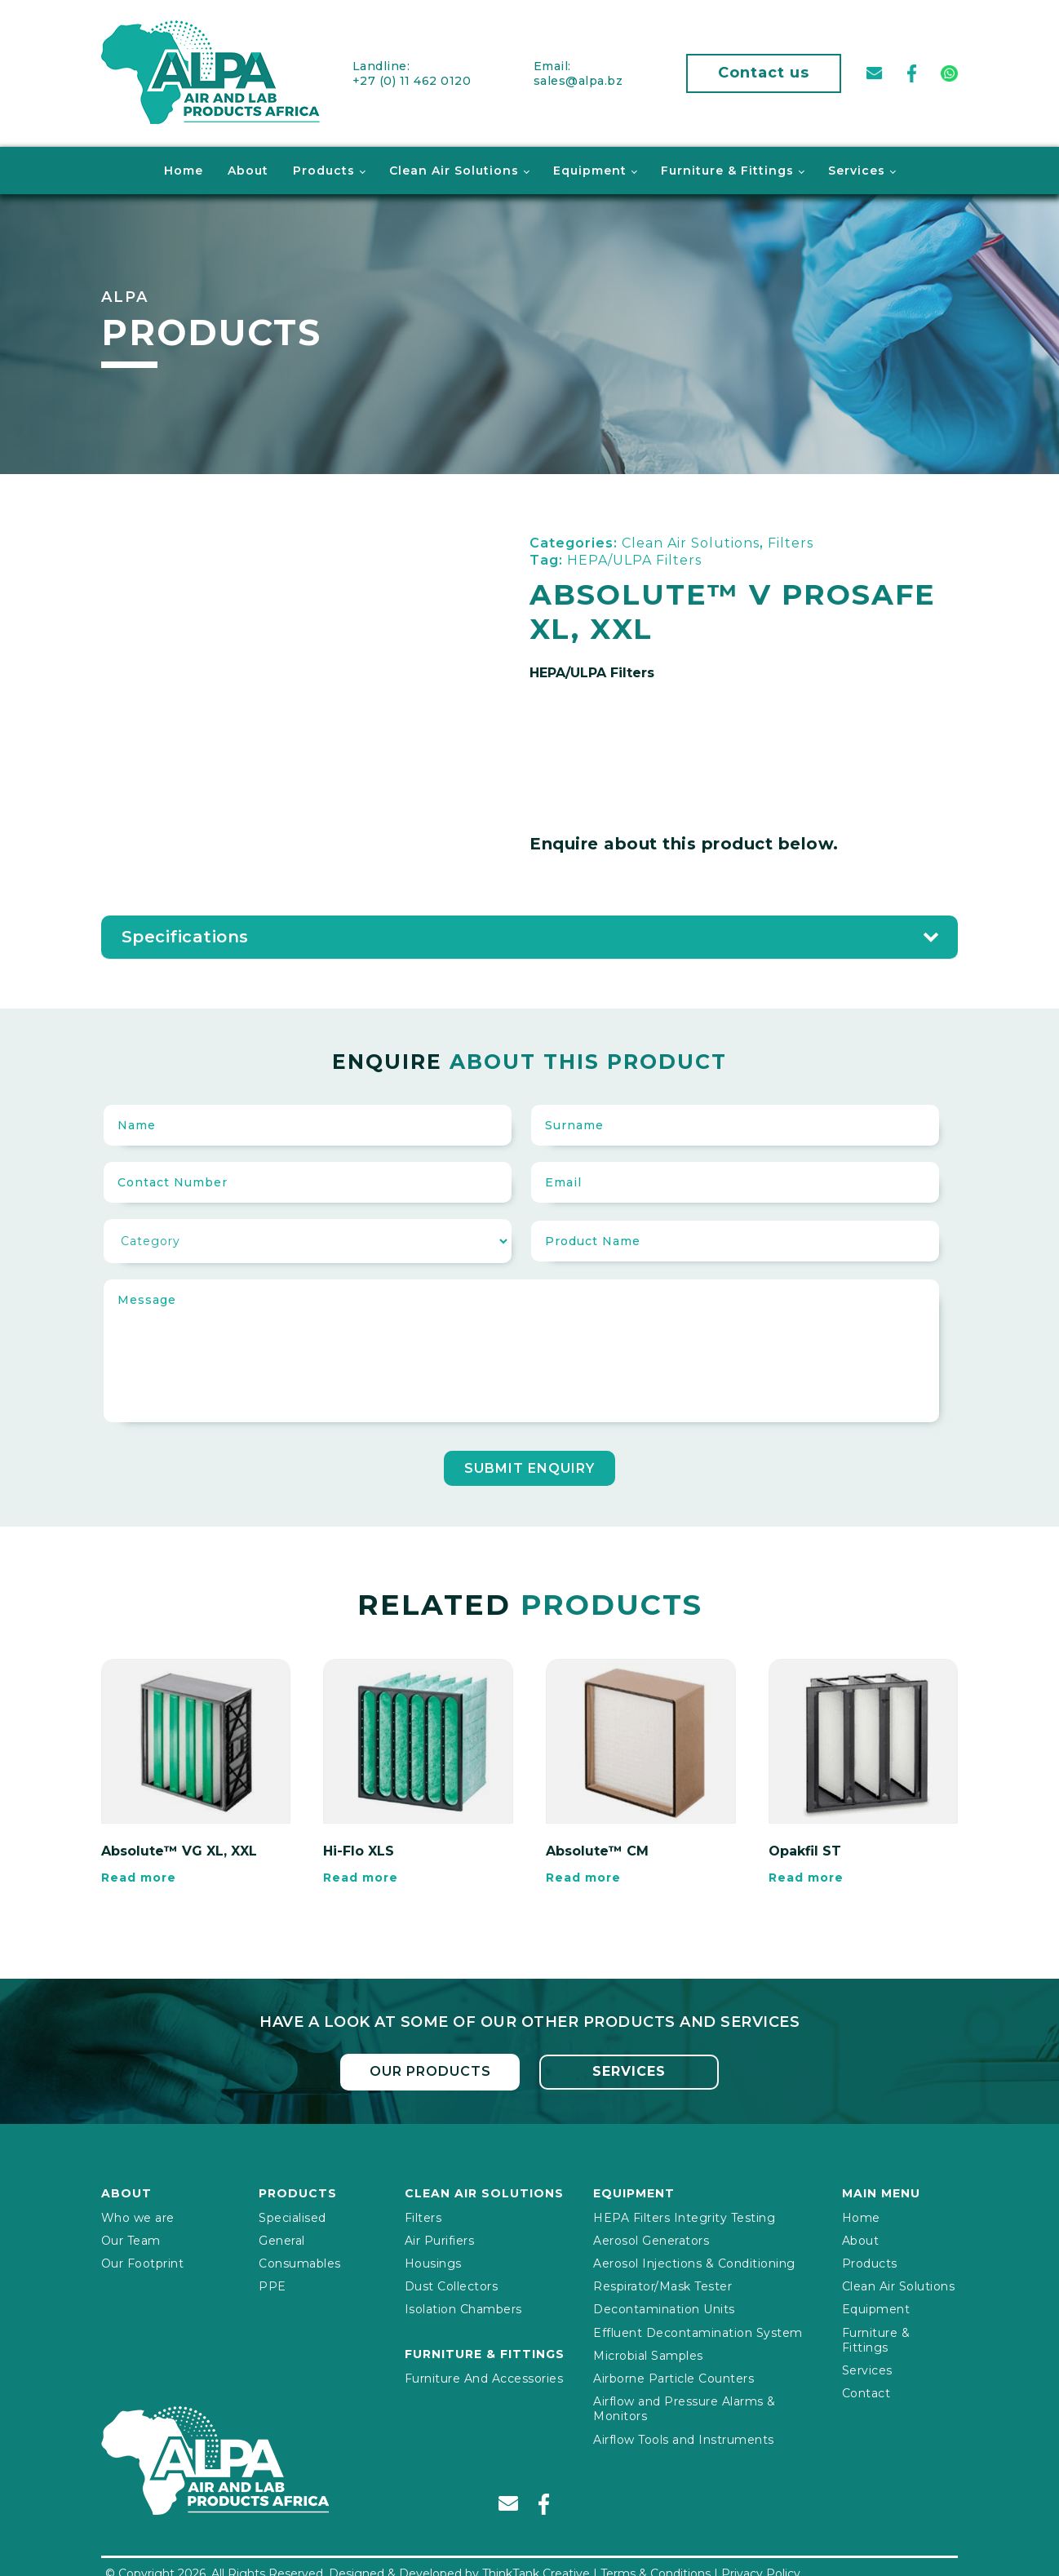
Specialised (292, 2214)
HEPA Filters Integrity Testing (684, 2214)
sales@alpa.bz (578, 79)
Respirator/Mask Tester (662, 2283)
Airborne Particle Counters (673, 2375)
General (282, 2237)
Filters (423, 2214)
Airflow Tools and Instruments (683, 2435)
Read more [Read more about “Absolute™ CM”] (583, 1875)
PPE (272, 2283)
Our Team (131, 2237)
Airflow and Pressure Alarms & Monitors (684, 2405)
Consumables (300, 2260)
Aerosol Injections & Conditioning (694, 2260)
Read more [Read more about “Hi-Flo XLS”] (360, 1875)
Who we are (138, 2214)
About (248, 168)
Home (183, 168)
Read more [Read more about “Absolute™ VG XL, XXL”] (138, 1875)
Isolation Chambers (463, 2306)
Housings (433, 2260)
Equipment (590, 168)
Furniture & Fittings (727, 168)
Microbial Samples (648, 2352)
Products (324, 168)
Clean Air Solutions (454, 168)
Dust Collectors (451, 2283)
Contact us (763, 72)
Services (856, 168)
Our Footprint (142, 2260)
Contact (866, 2390)
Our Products (429, 2069)
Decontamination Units (664, 2306)
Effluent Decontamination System (698, 2329)
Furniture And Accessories (484, 2375)
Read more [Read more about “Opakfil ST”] (806, 1875)
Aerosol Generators (651, 2237)
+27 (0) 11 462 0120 (412, 79)
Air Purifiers (440, 2237)
